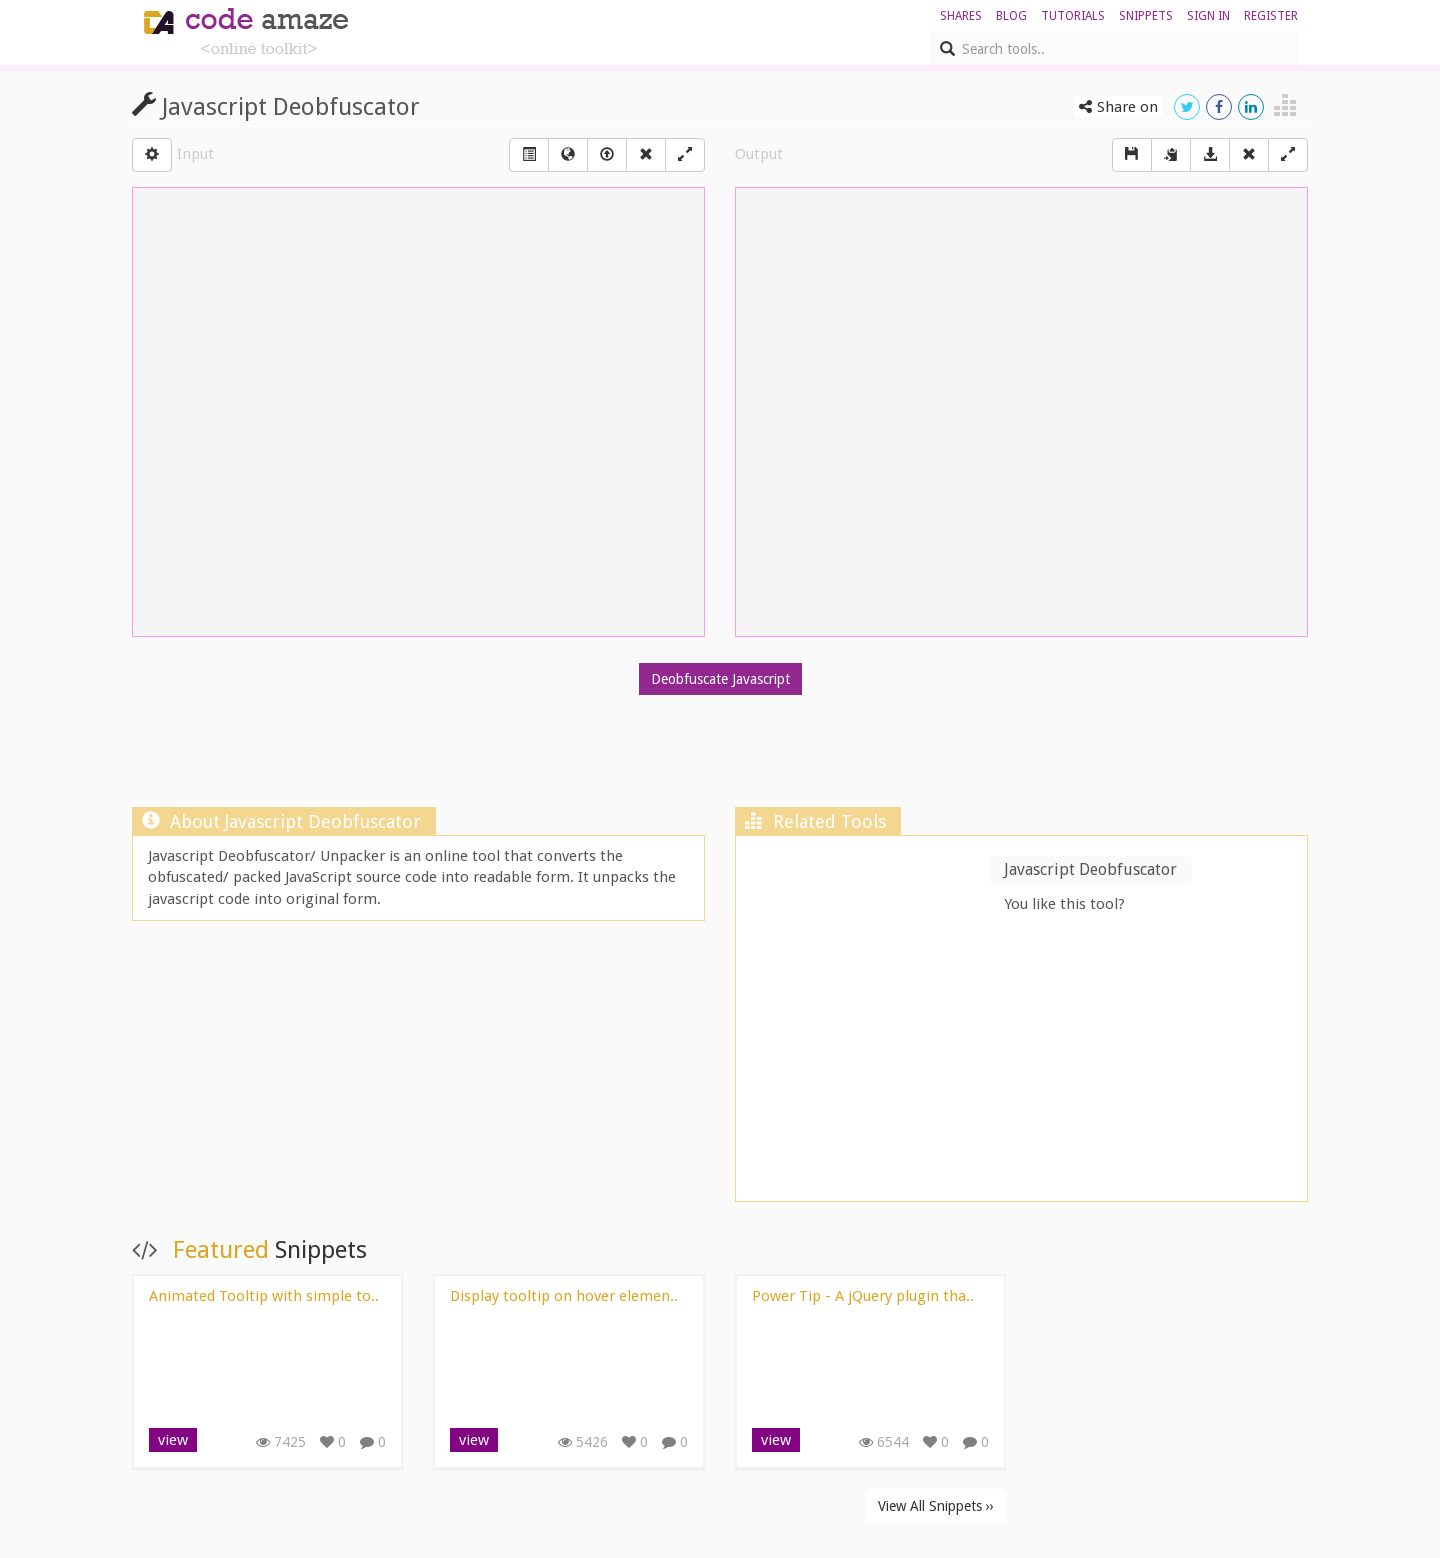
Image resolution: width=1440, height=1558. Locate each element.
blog (1011, 16)
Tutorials (1073, 16)
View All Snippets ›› (936, 1506)
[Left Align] (529, 155)
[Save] (1132, 155)
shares (961, 16)
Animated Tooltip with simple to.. (264, 1296)
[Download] (1210, 155)
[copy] (1171, 155)
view (173, 1440)
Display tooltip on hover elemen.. (564, 1296)
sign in (1208, 16)
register (1271, 16)
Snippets (1146, 16)
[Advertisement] (720, 756)
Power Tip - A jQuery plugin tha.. (863, 1296)
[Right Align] (646, 155)
